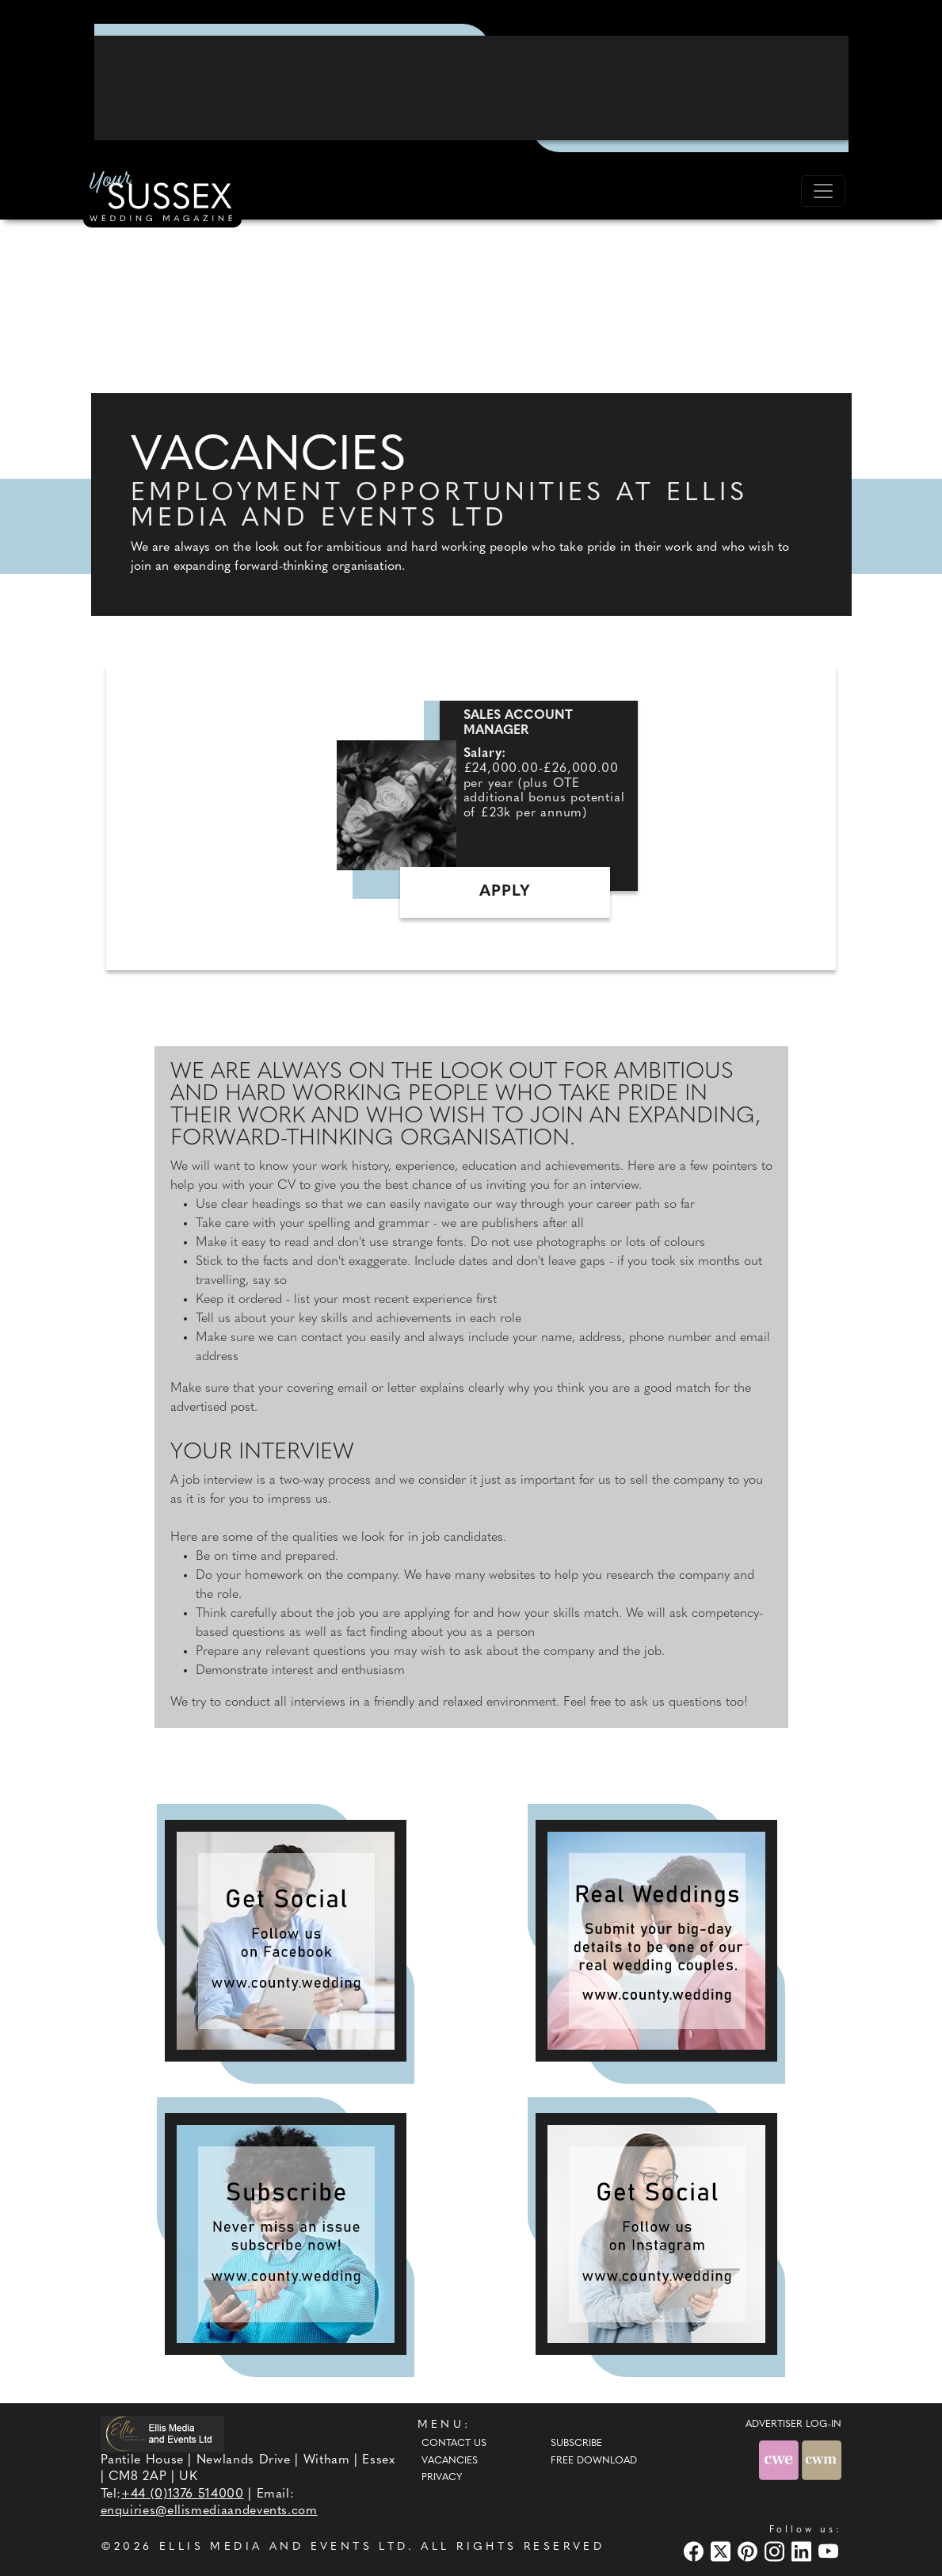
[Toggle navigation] (823, 191)
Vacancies (449, 2461)
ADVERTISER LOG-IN (793, 2424)
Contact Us (453, 2443)
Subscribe (576, 2443)
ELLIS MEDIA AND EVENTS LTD (283, 2547)
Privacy (441, 2477)
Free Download (594, 2461)
